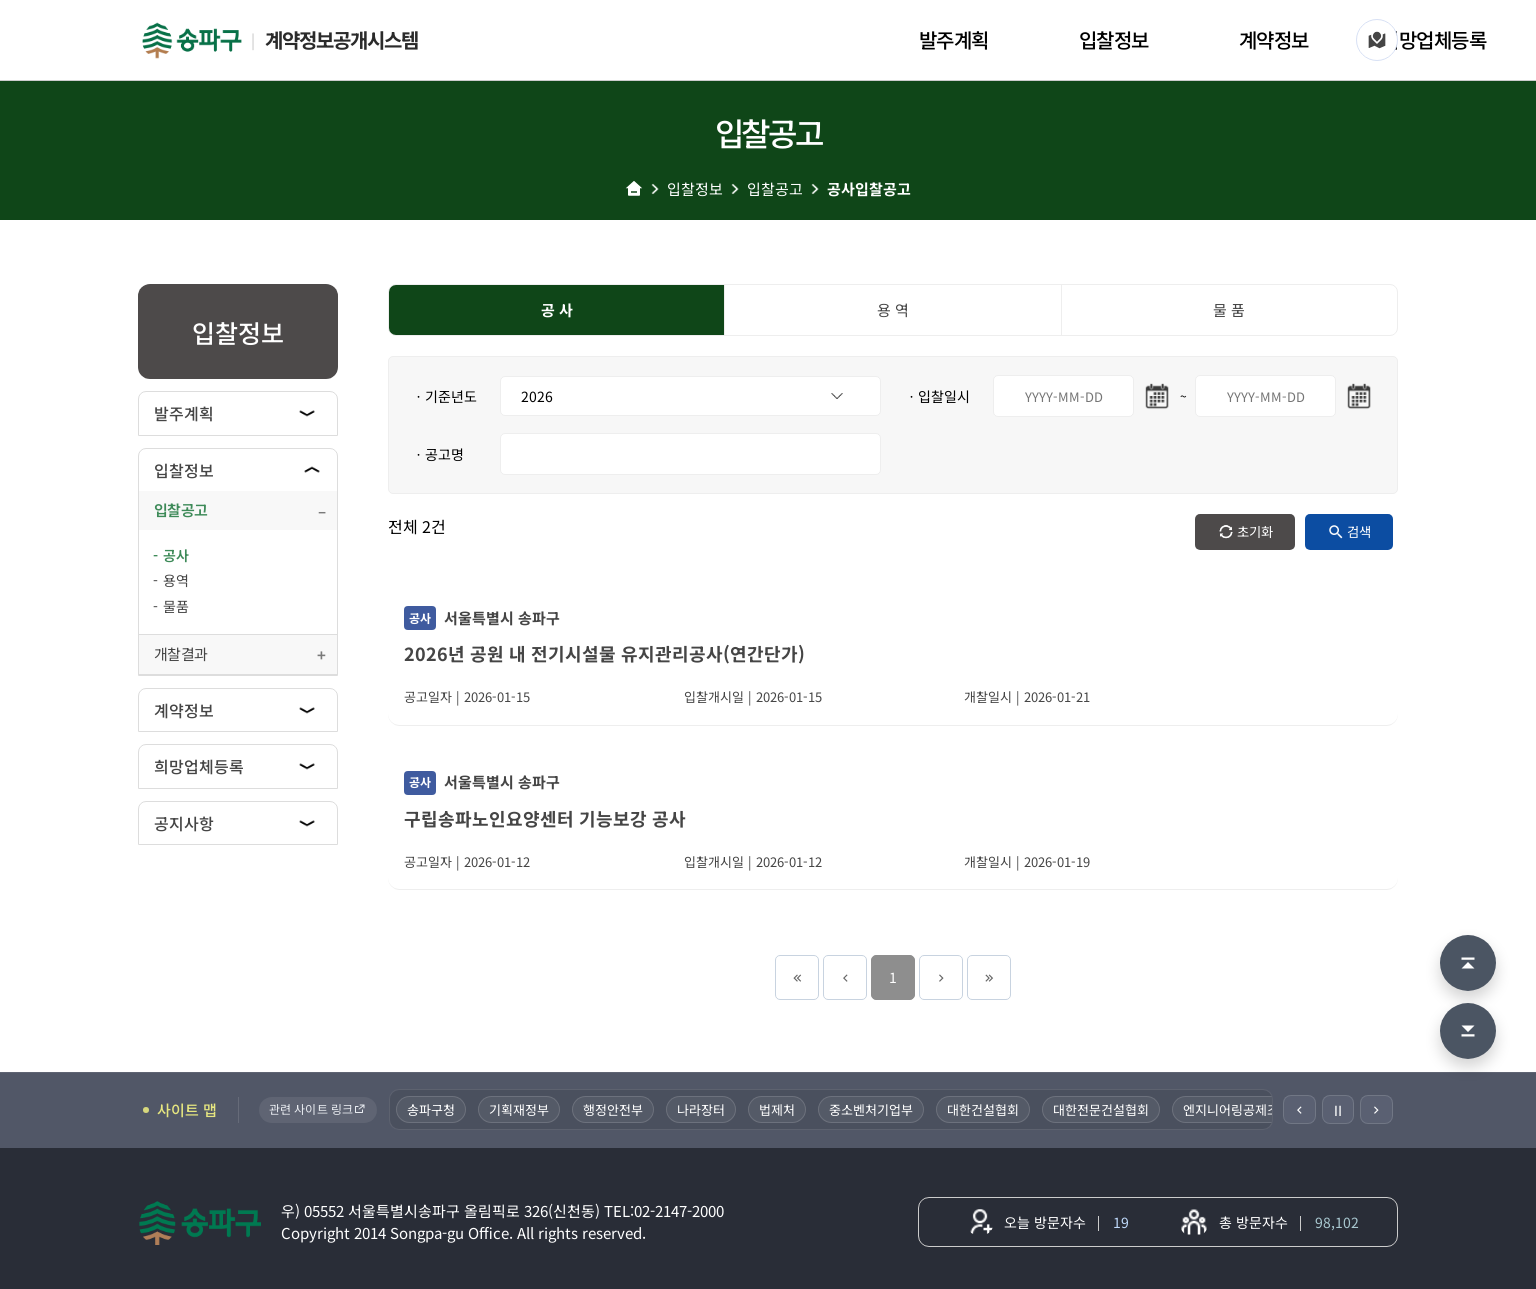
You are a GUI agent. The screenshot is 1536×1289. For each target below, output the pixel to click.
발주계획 (954, 39)
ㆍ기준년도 (444, 396)
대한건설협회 (983, 1109)
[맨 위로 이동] (1468, 963)
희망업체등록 (1433, 39)
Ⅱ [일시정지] (1338, 1110)
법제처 (777, 1109)
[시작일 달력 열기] (1157, 396)
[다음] (1376, 1109)
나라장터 (701, 1109)
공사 (176, 555)
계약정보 (1274, 39)
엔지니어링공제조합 (1237, 1109)
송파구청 (431, 1109)
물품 (176, 606)
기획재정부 (519, 1109)
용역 (176, 580)
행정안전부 (613, 1109)
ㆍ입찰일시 (937, 396)
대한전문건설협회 (1101, 1109)
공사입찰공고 (869, 188)
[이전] (1299, 1109)
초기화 (1255, 531)
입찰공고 (775, 188)
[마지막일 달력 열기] (1359, 396)
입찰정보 (1114, 39)
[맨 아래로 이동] (1468, 1031)
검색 (1359, 531)
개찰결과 (180, 653)
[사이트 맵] (1377, 40)
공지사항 (184, 823)
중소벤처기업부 (871, 1109)
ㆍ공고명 (438, 454)
